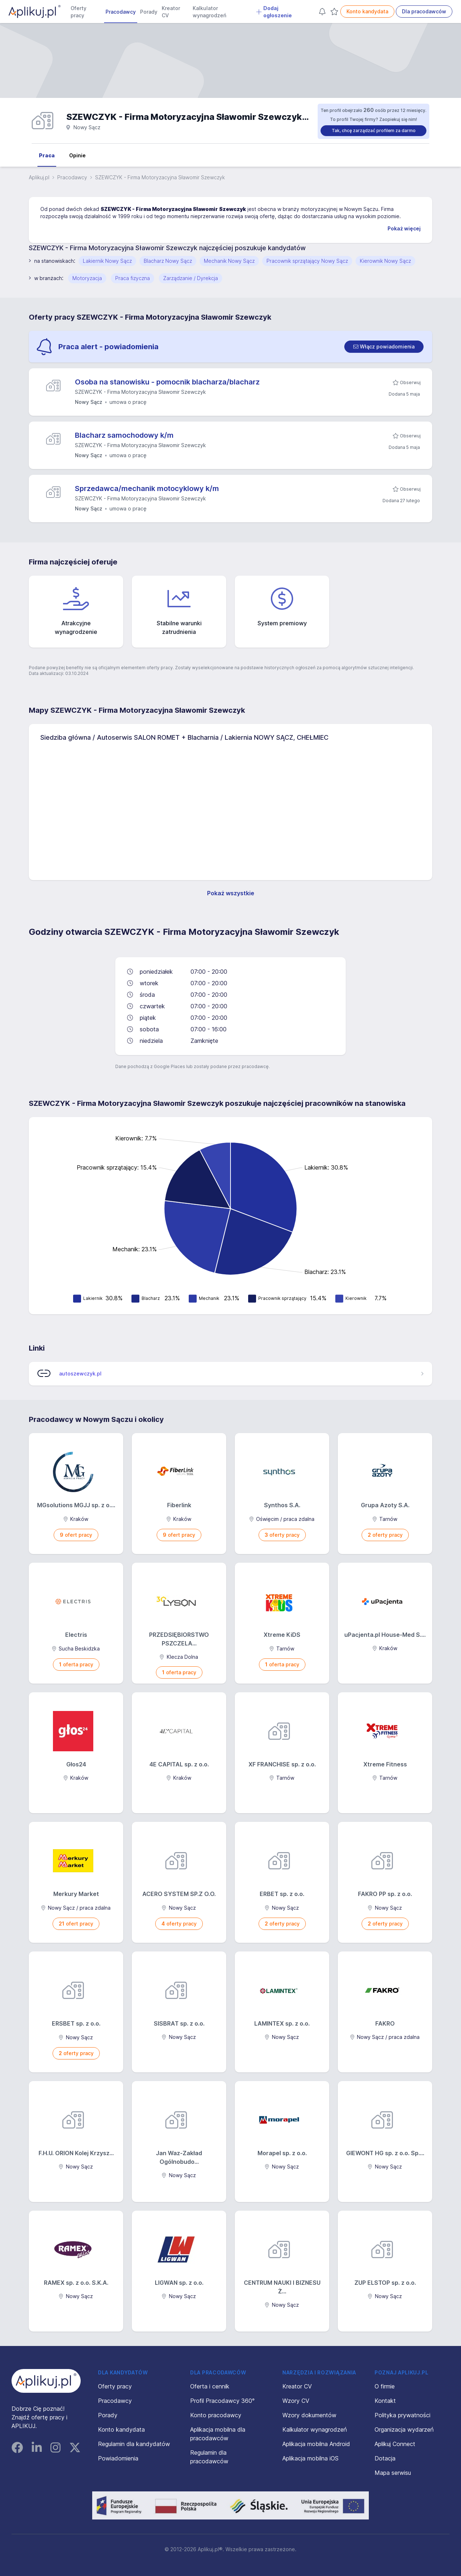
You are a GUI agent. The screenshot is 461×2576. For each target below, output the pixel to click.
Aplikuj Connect (395, 2443)
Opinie (77, 155)
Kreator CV (171, 11)
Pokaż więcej (404, 228)
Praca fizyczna (132, 278)
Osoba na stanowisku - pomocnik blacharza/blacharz (167, 382)
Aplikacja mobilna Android (316, 2443)
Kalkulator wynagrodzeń (209, 11)
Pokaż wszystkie (230, 893)
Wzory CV (295, 2400)
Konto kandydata (367, 11)
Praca (47, 155)
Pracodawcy (121, 12)
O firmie (385, 2386)
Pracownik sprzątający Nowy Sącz (307, 261)
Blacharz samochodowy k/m (124, 435)
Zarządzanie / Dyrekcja (190, 278)
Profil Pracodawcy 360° (222, 2400)
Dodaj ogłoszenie (274, 11)
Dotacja (385, 2458)
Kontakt (385, 2400)
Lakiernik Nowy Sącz (107, 261)
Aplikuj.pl (39, 177)
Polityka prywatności (402, 2415)
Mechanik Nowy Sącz (229, 261)
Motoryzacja (87, 278)
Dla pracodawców (424, 11)
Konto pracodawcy (215, 2415)
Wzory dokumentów (309, 2415)
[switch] (384, 347)
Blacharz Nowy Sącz (168, 261)
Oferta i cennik (209, 2386)
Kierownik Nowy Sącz (385, 261)
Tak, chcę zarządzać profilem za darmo (374, 130)
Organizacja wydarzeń (404, 2429)
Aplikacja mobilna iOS (310, 2458)
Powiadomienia (118, 2458)
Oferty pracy (78, 11)
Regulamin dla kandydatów (134, 2443)
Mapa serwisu (393, 2472)
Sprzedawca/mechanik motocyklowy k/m (147, 488)
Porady (148, 12)
